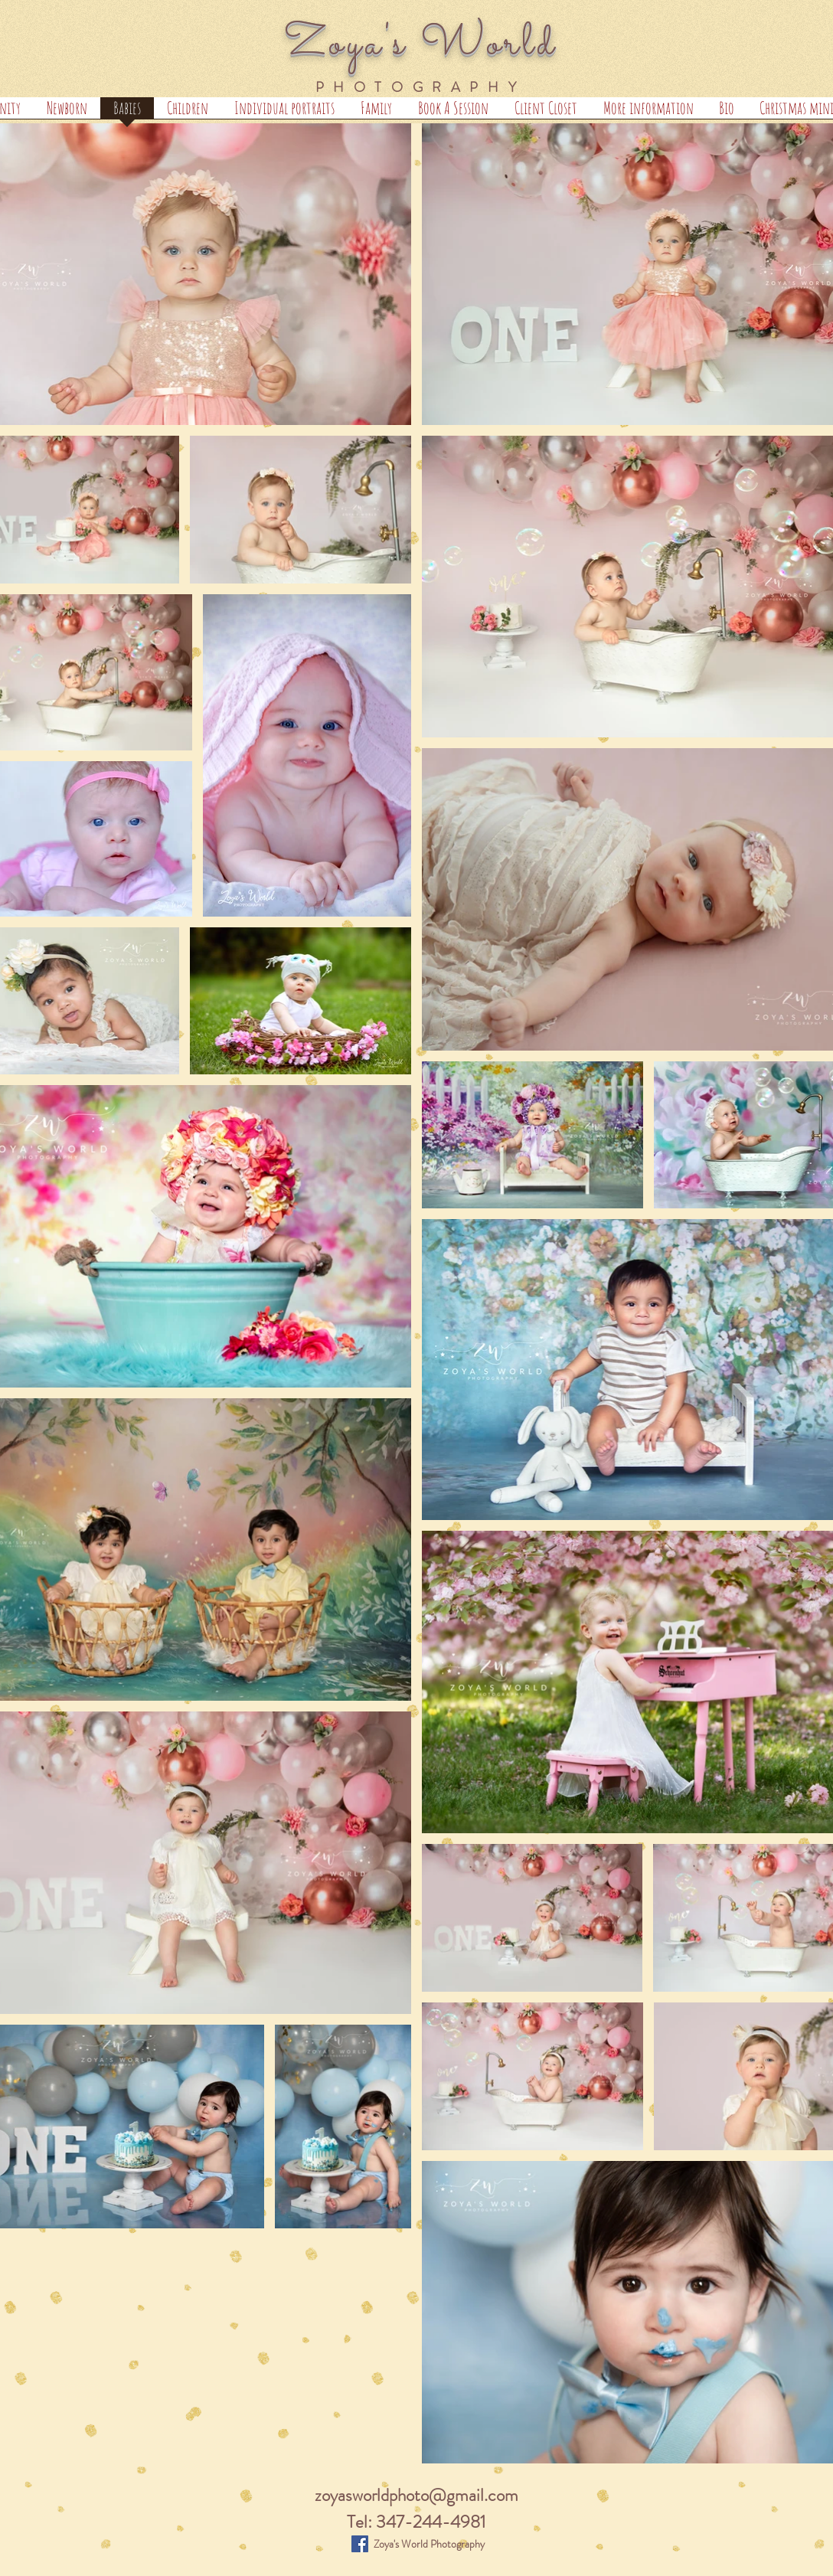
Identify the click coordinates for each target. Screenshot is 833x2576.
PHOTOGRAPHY (420, 87)
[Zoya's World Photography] (359, 2543)
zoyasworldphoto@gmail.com (416, 2495)
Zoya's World (420, 44)
